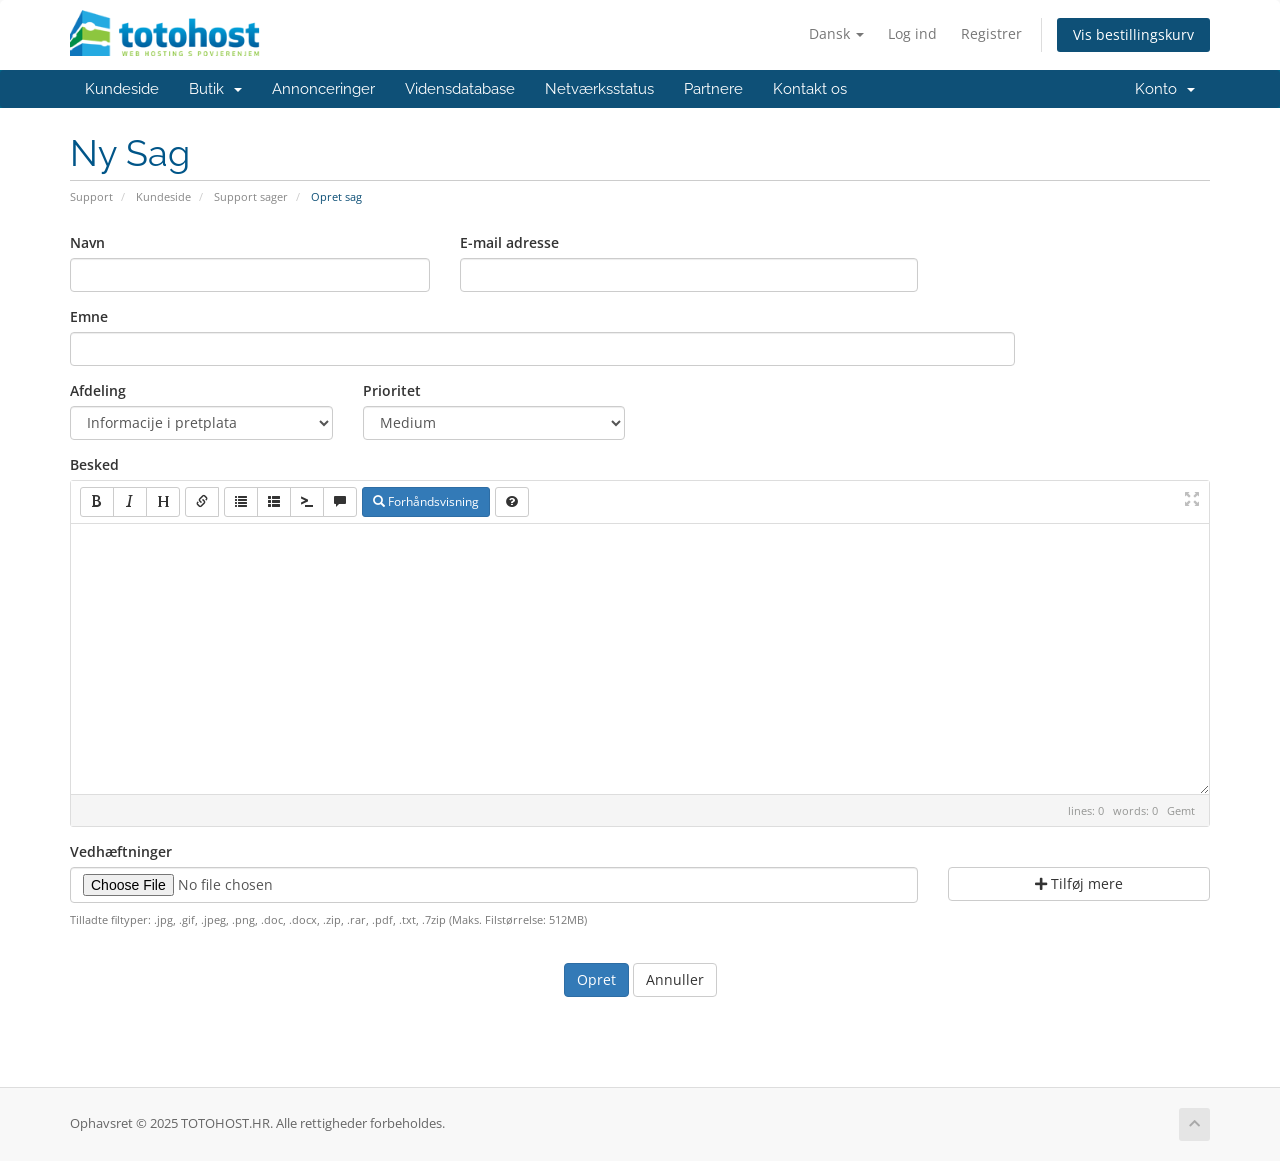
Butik (215, 89)
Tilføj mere (1079, 883)
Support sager (251, 196)
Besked (94, 464)
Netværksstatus (599, 89)
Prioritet (392, 390)
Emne (89, 316)
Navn (87, 242)
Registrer (991, 33)
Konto (1165, 89)
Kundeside (122, 89)
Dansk (836, 33)
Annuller (675, 979)
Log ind (912, 33)
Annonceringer (323, 89)
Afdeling (98, 390)
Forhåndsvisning (426, 501)
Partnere (713, 89)
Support (91, 196)
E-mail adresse (509, 242)
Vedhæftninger (121, 851)
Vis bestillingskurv (1133, 34)
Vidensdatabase (460, 89)
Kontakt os (810, 89)
